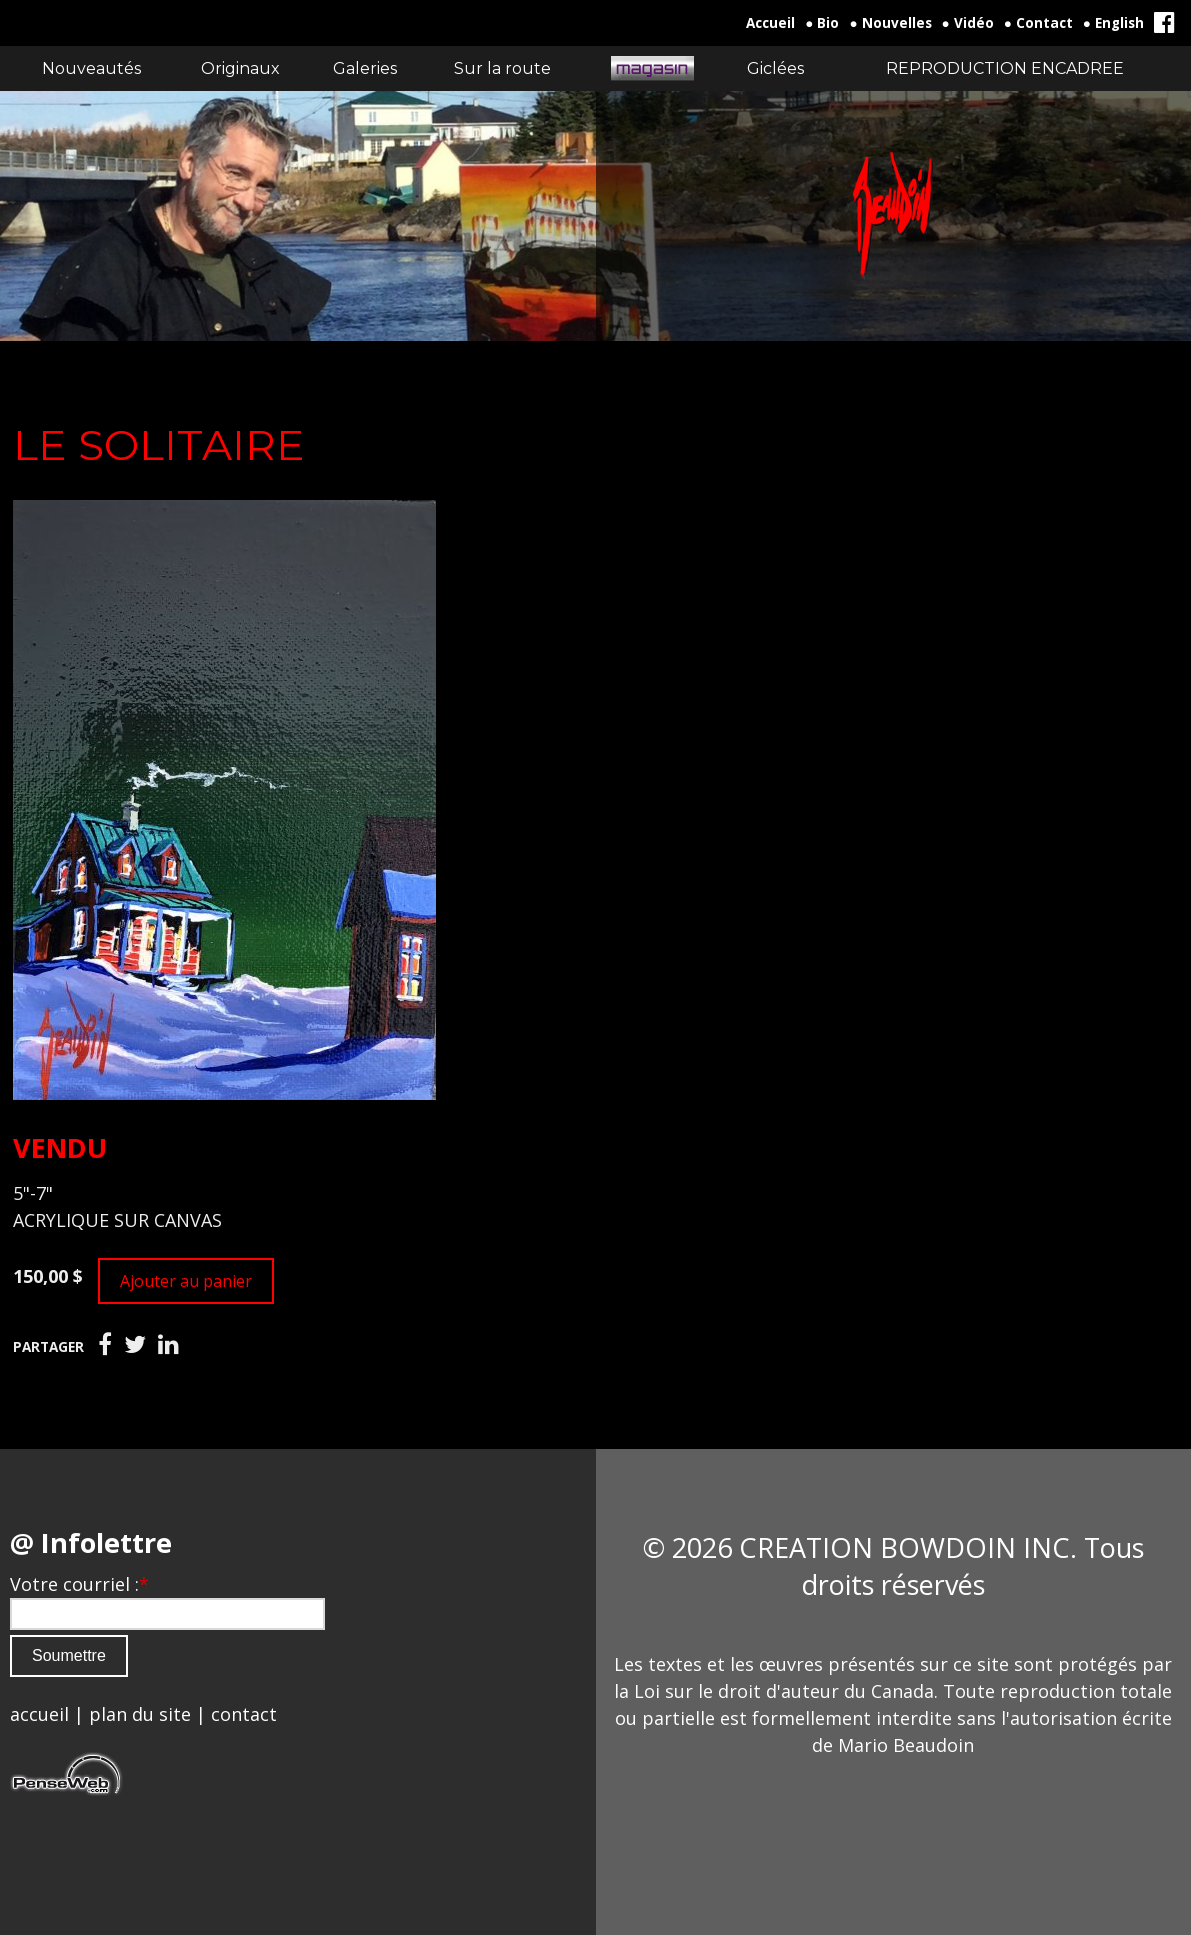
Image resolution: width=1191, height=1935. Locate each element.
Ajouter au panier (186, 1281)
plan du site (140, 1714)
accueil (39, 1714)
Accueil (770, 23)
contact (244, 1714)
